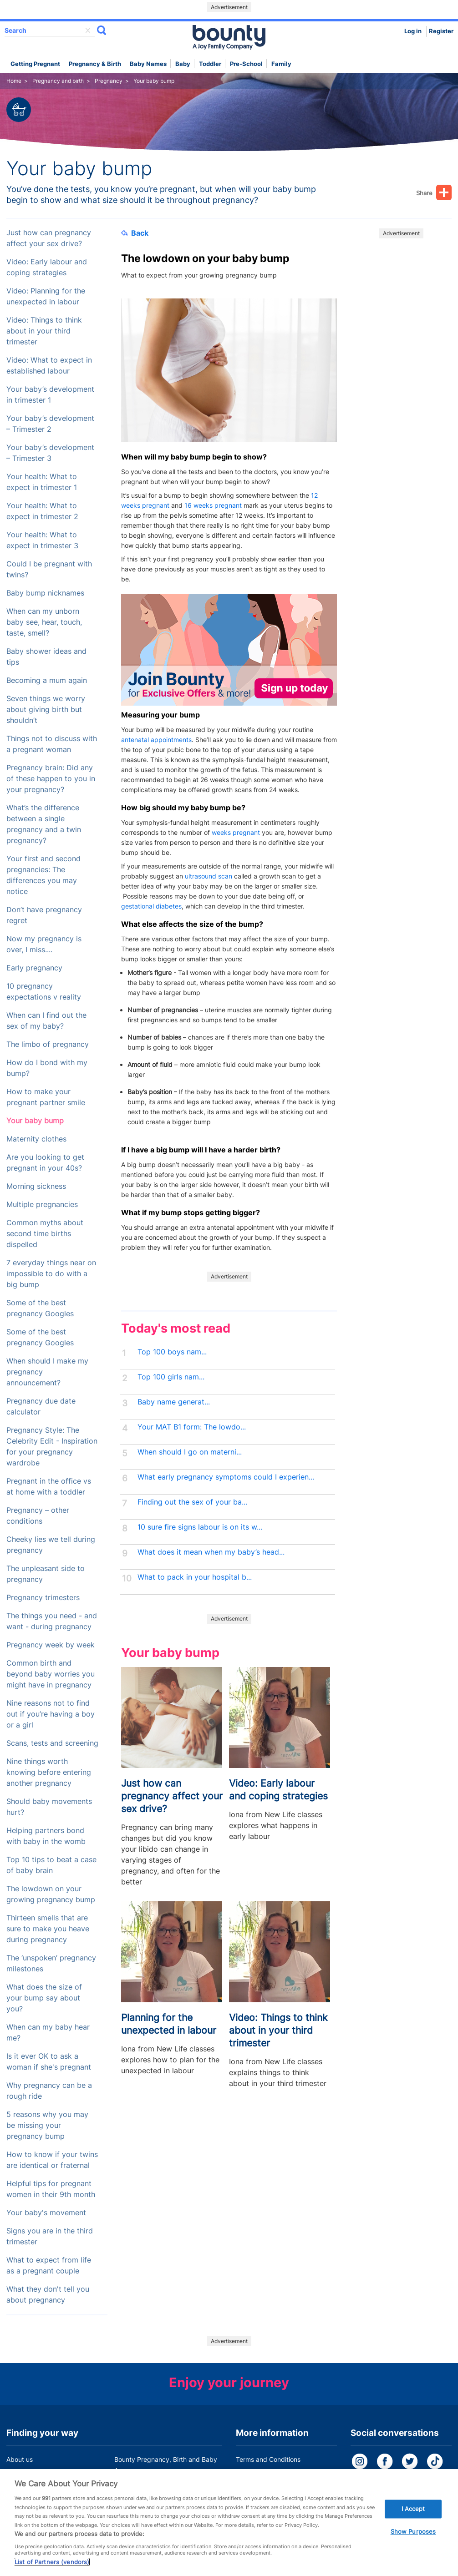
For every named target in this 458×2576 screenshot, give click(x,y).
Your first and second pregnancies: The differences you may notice (43, 875)
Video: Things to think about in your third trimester (44, 331)
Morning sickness (36, 1186)
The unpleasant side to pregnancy (45, 1574)
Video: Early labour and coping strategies (46, 267)
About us (19, 2459)
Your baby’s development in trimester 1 (50, 394)
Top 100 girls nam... (170, 1377)
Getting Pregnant (35, 64)
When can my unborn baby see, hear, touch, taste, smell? (44, 622)
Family (281, 64)
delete (88, 30)
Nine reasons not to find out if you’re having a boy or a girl (50, 1714)
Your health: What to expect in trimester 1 (41, 482)
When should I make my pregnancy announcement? (47, 1372)
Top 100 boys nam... (172, 1352)
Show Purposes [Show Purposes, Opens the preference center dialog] (413, 2543)
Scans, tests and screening (52, 1743)
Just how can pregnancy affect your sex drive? (48, 238)
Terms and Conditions (268, 2459)
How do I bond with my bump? (46, 1068)
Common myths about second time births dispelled (44, 1233)
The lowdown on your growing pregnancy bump (50, 1894)
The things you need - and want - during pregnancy (51, 1621)
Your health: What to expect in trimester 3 (42, 540)
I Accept (413, 2520)
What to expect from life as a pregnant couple (48, 2265)
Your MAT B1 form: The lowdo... (191, 1427)
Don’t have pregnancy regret (44, 915)
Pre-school (246, 64)
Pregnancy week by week (50, 1645)
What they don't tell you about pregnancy (47, 2294)
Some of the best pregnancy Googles (40, 1308)
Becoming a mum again (46, 680)
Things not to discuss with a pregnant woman (51, 744)
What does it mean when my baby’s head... (211, 1552)
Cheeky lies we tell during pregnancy (50, 1545)
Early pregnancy (34, 968)
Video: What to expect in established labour (49, 365)
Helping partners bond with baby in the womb (46, 1836)
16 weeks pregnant (213, 505)
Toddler (210, 64)
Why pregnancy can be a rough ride (49, 2091)
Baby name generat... (173, 1402)
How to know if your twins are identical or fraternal (52, 2160)
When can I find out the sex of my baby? (46, 1020)
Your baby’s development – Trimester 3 (50, 453)
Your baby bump (35, 1120)
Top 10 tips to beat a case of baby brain (51, 1865)
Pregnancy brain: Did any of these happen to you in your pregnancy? (50, 778)
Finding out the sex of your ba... (192, 1502)
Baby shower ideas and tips (46, 657)
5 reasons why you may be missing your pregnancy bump (47, 2125)
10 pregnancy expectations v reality (43, 991)
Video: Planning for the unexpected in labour (45, 296)
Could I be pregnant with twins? (49, 569)
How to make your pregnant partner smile (45, 1097)
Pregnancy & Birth (95, 64)
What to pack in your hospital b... (194, 1577)
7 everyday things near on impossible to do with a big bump (51, 1273)
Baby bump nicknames (45, 593)
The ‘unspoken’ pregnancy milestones (51, 1963)
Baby (182, 64)
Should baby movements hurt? (49, 1807)
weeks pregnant (236, 832)
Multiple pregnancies (42, 1204)
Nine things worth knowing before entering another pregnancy (48, 1772)
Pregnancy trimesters (43, 1597)
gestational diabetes (151, 906)
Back (134, 232)
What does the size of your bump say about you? (44, 1998)
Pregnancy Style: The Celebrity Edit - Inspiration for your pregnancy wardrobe (51, 1446)
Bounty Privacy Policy (268, 2476)
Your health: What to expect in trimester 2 (42, 511)
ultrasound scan (208, 876)
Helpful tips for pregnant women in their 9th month (50, 2189)
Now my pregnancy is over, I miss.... (43, 944)
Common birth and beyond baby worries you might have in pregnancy (50, 1674)
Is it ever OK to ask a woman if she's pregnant (48, 2061)
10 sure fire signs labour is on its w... (199, 1527)
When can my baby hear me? (48, 2032)
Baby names (148, 64)
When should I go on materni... (189, 1452)
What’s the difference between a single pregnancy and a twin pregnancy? (43, 824)
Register (441, 31)
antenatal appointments (156, 739)
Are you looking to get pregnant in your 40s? (45, 1162)
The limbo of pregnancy (47, 1044)
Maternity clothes (36, 1139)
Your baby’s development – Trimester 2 (50, 424)
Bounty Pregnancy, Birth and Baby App (165, 2464)
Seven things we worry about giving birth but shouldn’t (45, 709)
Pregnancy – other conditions (37, 1515)
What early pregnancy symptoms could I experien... (225, 1477)
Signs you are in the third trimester (49, 2236)
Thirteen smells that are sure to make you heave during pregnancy (47, 1929)
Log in (413, 31)
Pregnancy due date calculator (41, 1406)
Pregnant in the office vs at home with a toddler (48, 1486)
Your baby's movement (46, 2212)
